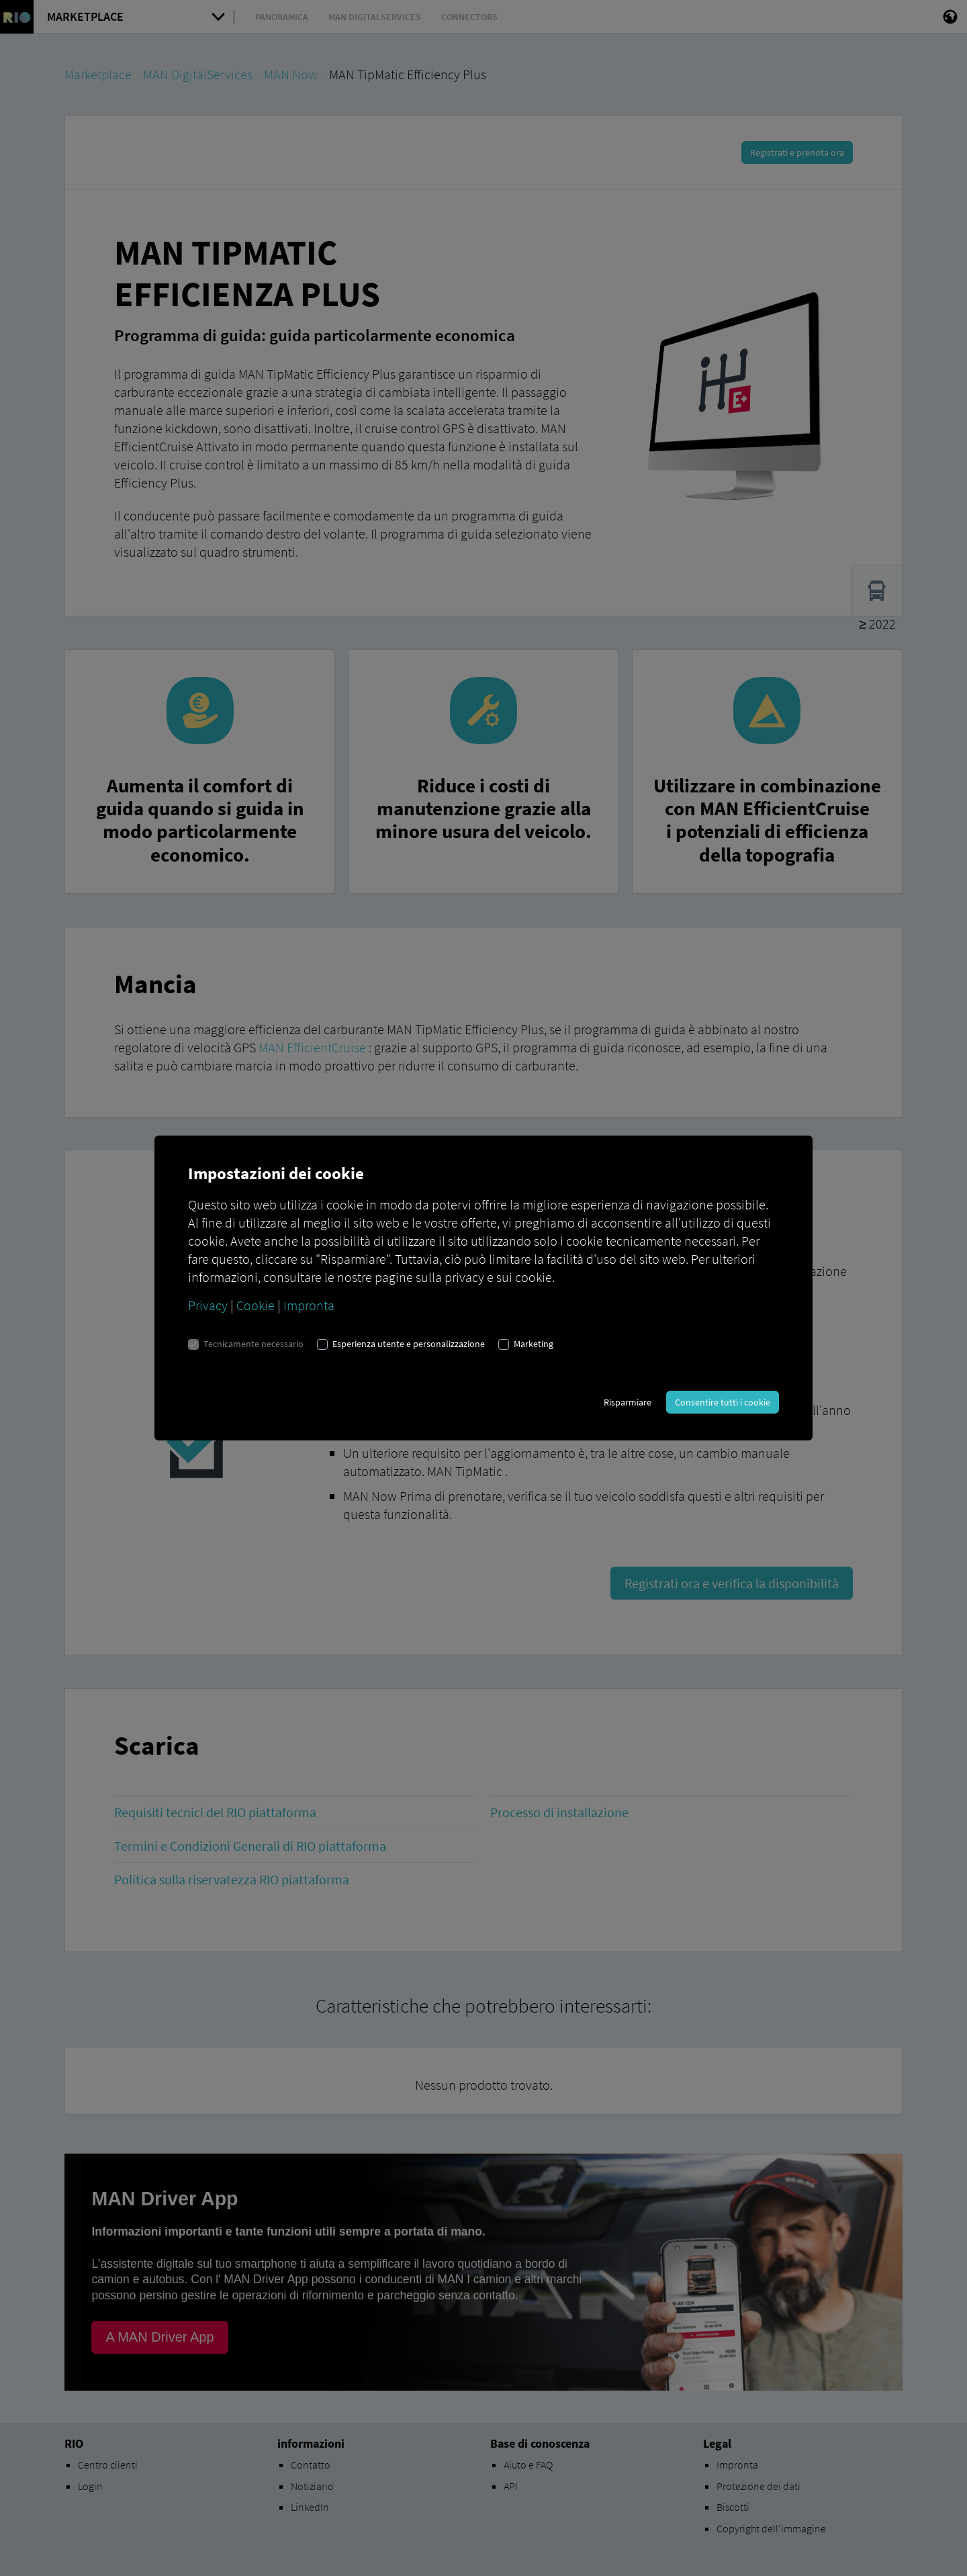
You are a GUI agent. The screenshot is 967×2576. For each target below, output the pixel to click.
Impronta (308, 1305)
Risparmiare (627, 1402)
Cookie (255, 1305)
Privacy (208, 1305)
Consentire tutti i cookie (722, 1402)
